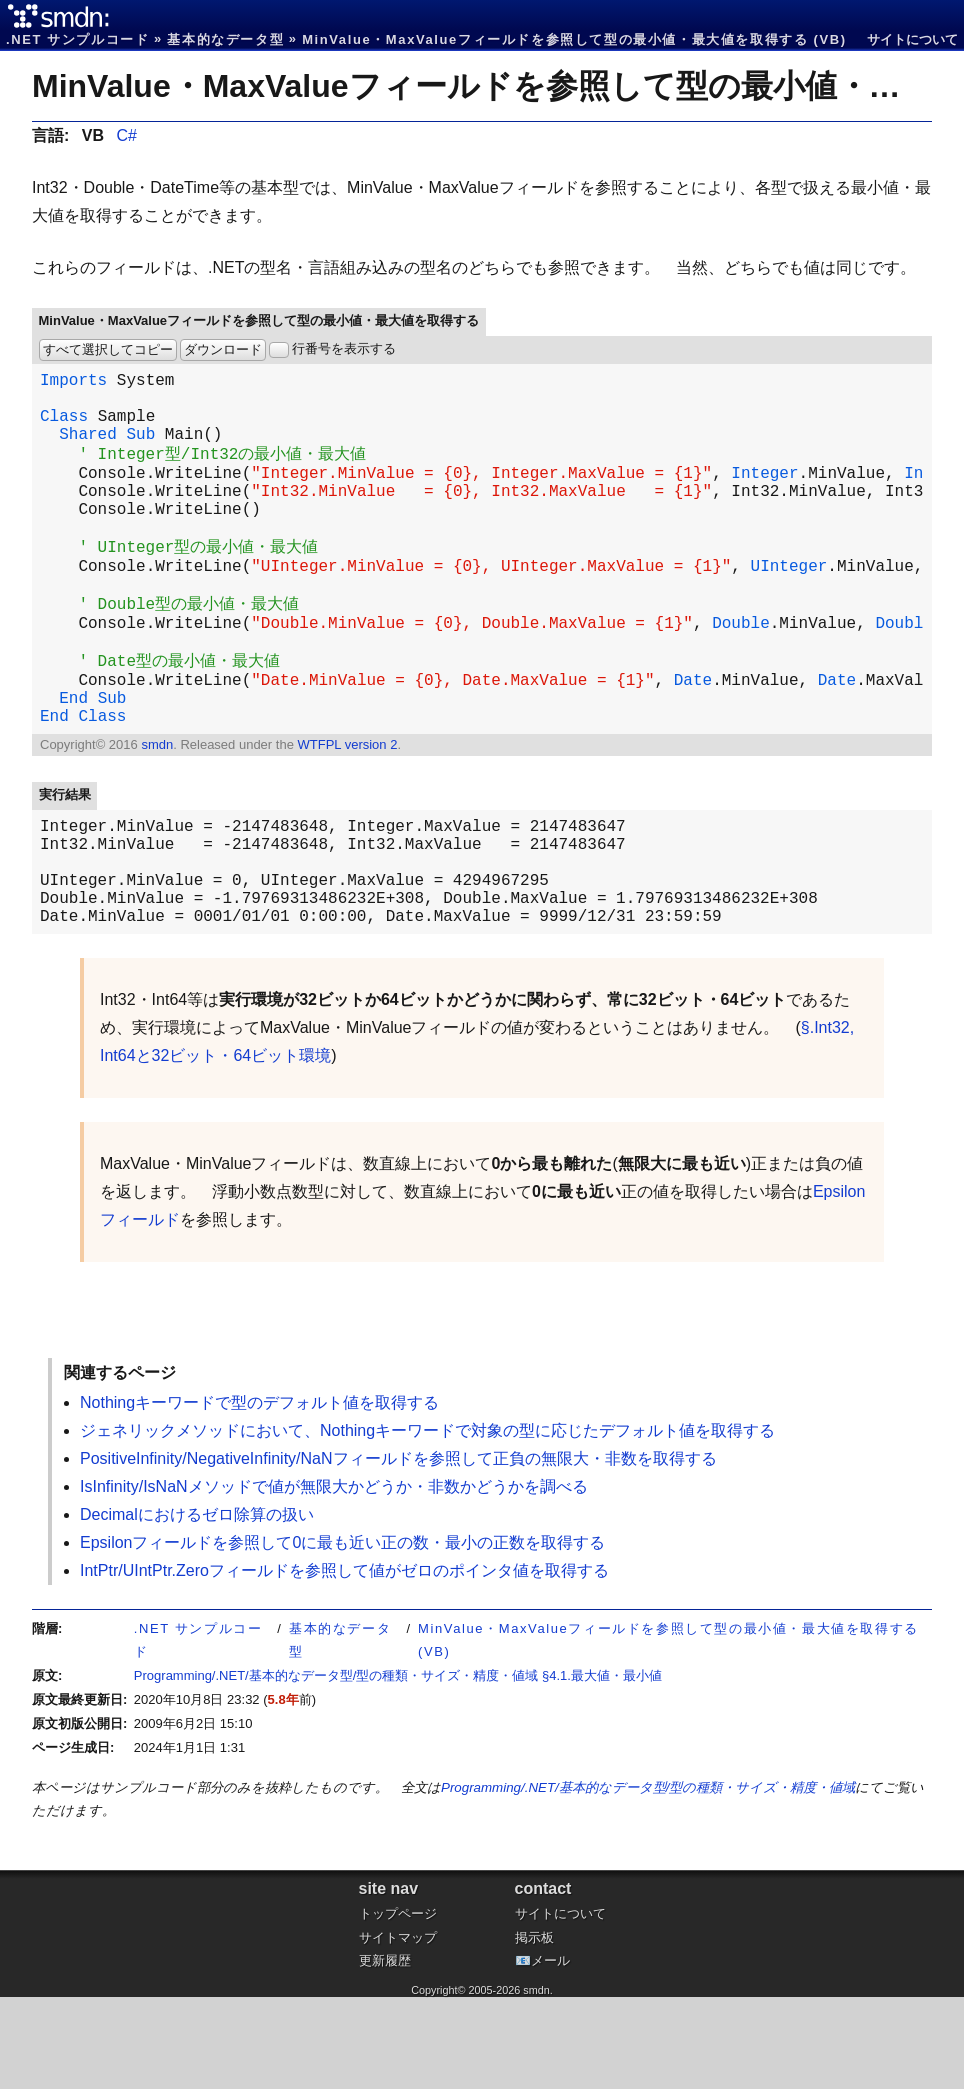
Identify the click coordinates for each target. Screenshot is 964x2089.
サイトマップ (398, 2029)
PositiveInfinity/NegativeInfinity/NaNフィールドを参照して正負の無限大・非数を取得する (398, 1550)
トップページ (398, 2005)
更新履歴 (385, 2052)
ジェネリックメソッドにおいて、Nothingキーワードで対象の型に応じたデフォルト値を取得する (427, 1522)
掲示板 (534, 2029)
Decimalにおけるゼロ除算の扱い (197, 1606)
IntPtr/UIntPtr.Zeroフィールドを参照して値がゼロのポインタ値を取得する (344, 1662)
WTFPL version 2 (347, 812)
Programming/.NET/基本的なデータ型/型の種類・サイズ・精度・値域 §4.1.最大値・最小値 (398, 1767)
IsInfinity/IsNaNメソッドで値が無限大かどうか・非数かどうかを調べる (334, 1578)
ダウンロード (223, 349)
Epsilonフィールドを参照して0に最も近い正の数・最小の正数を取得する (342, 1634)
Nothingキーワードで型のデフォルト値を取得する (259, 1494)
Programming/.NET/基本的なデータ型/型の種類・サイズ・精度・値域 (648, 1879)
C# (126, 135)
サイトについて (912, 39)
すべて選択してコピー (108, 349)
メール (550, 2052)
